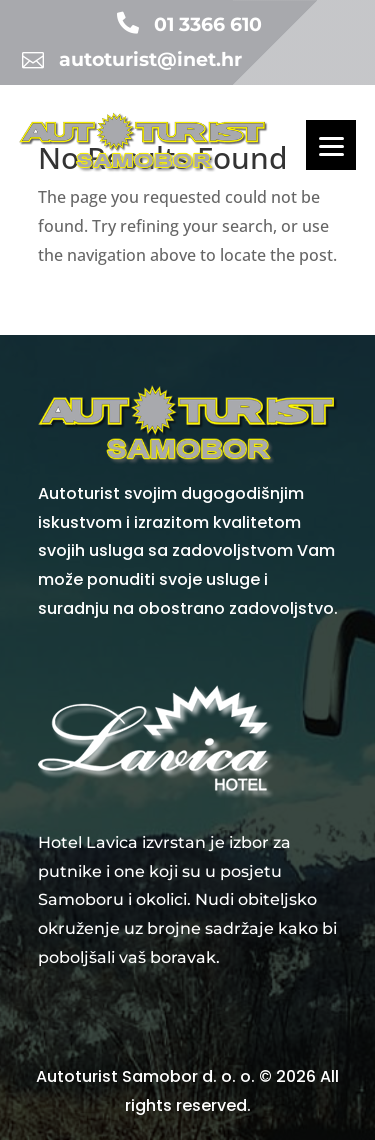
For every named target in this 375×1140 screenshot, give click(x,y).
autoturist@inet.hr (150, 59)
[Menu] (331, 145)
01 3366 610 (208, 24)
